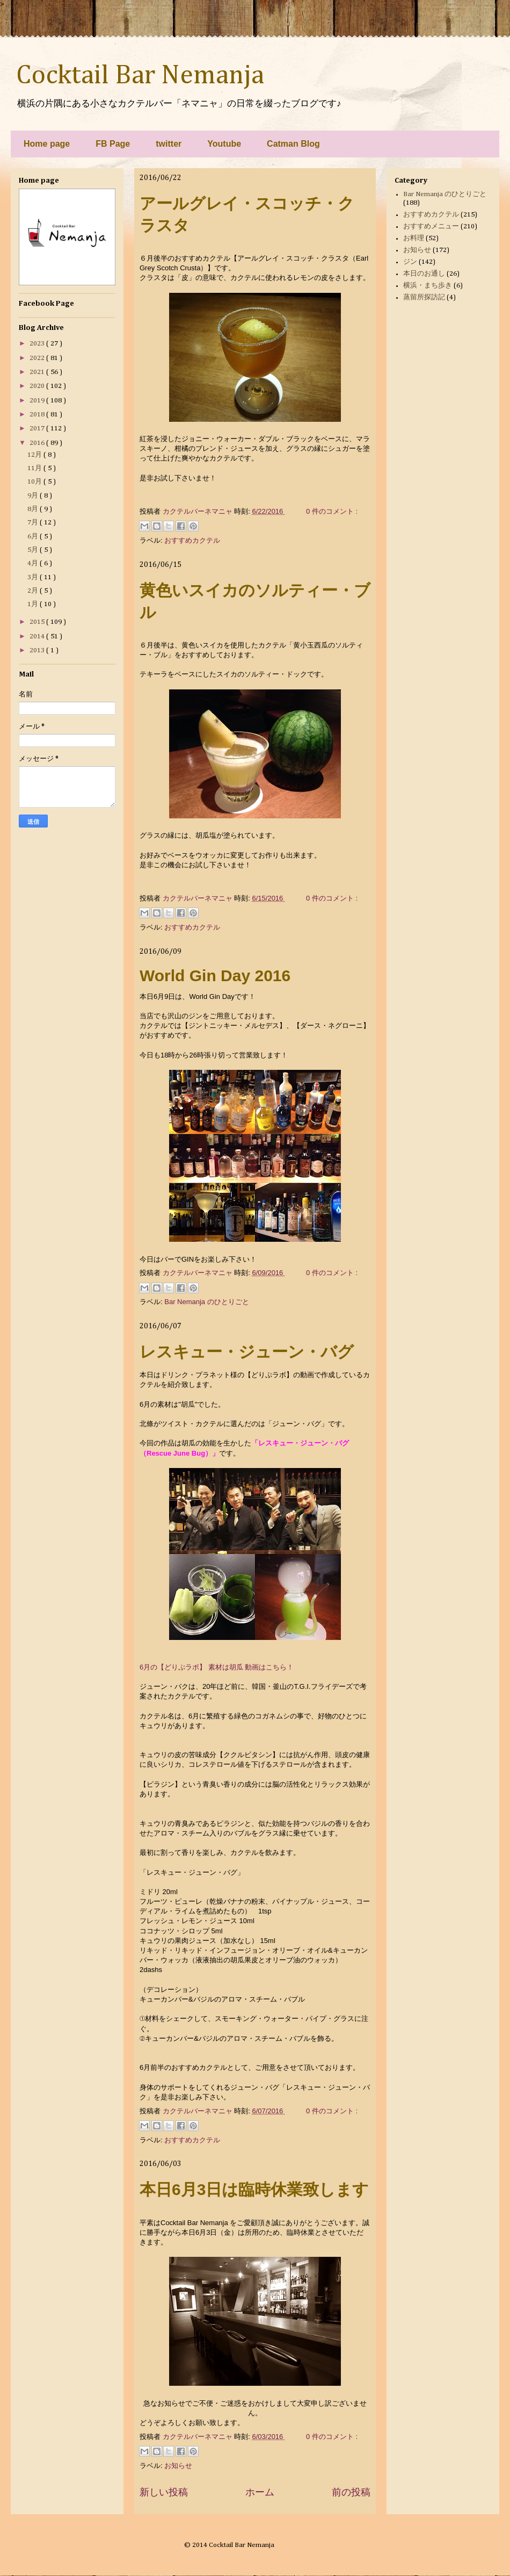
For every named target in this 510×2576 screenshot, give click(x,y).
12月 (35, 454)
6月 (33, 536)
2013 (38, 650)
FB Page (113, 143)
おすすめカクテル (192, 540)
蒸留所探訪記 (424, 297)
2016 (38, 443)
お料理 (413, 238)
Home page (47, 143)
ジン (410, 261)
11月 (35, 468)
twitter (168, 143)
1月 (33, 604)
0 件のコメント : (332, 511)
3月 (33, 577)
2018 (38, 414)
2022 (38, 358)
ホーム (259, 2492)
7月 (33, 522)
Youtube (224, 143)
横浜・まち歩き (427, 285)
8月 (33, 509)
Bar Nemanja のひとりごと (206, 1302)
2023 (38, 343)
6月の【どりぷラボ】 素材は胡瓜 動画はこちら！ (217, 1667)
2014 (38, 636)
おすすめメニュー (431, 226)
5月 (33, 549)
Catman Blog (293, 143)
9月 (33, 495)
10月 (35, 481)
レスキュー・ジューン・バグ (247, 1352)
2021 (38, 372)
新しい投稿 (164, 2492)
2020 (38, 386)
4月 (33, 563)
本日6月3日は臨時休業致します (254, 2189)
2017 (38, 428)
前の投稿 (351, 2492)
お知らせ (178, 2466)
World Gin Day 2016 (215, 975)
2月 (33, 590)
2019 (38, 400)
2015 (38, 621)
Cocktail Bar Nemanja (140, 75)
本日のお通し (424, 273)
